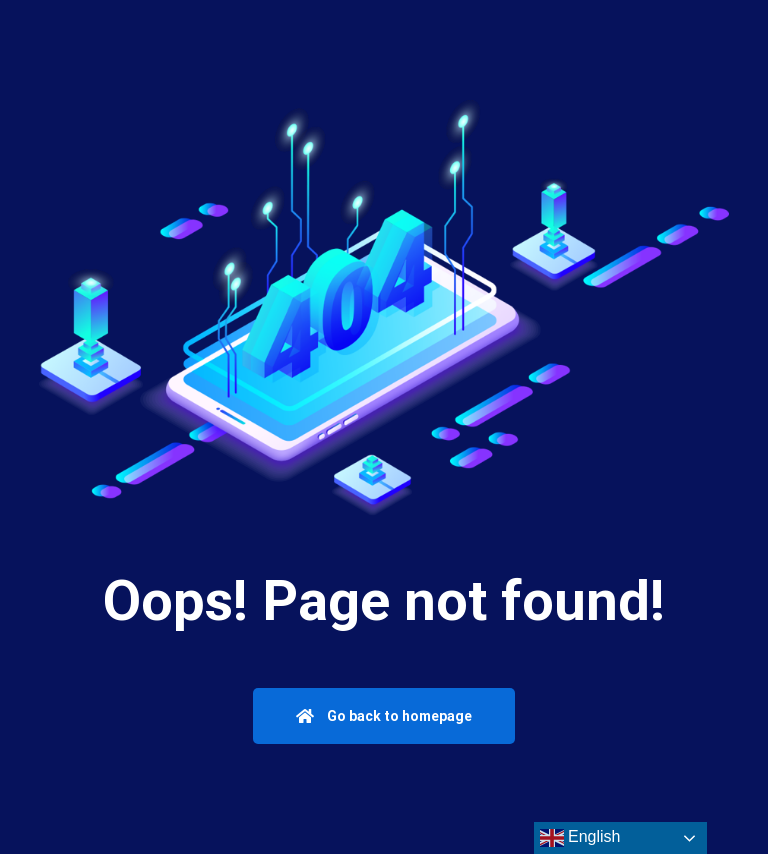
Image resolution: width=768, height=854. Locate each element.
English (580, 838)
